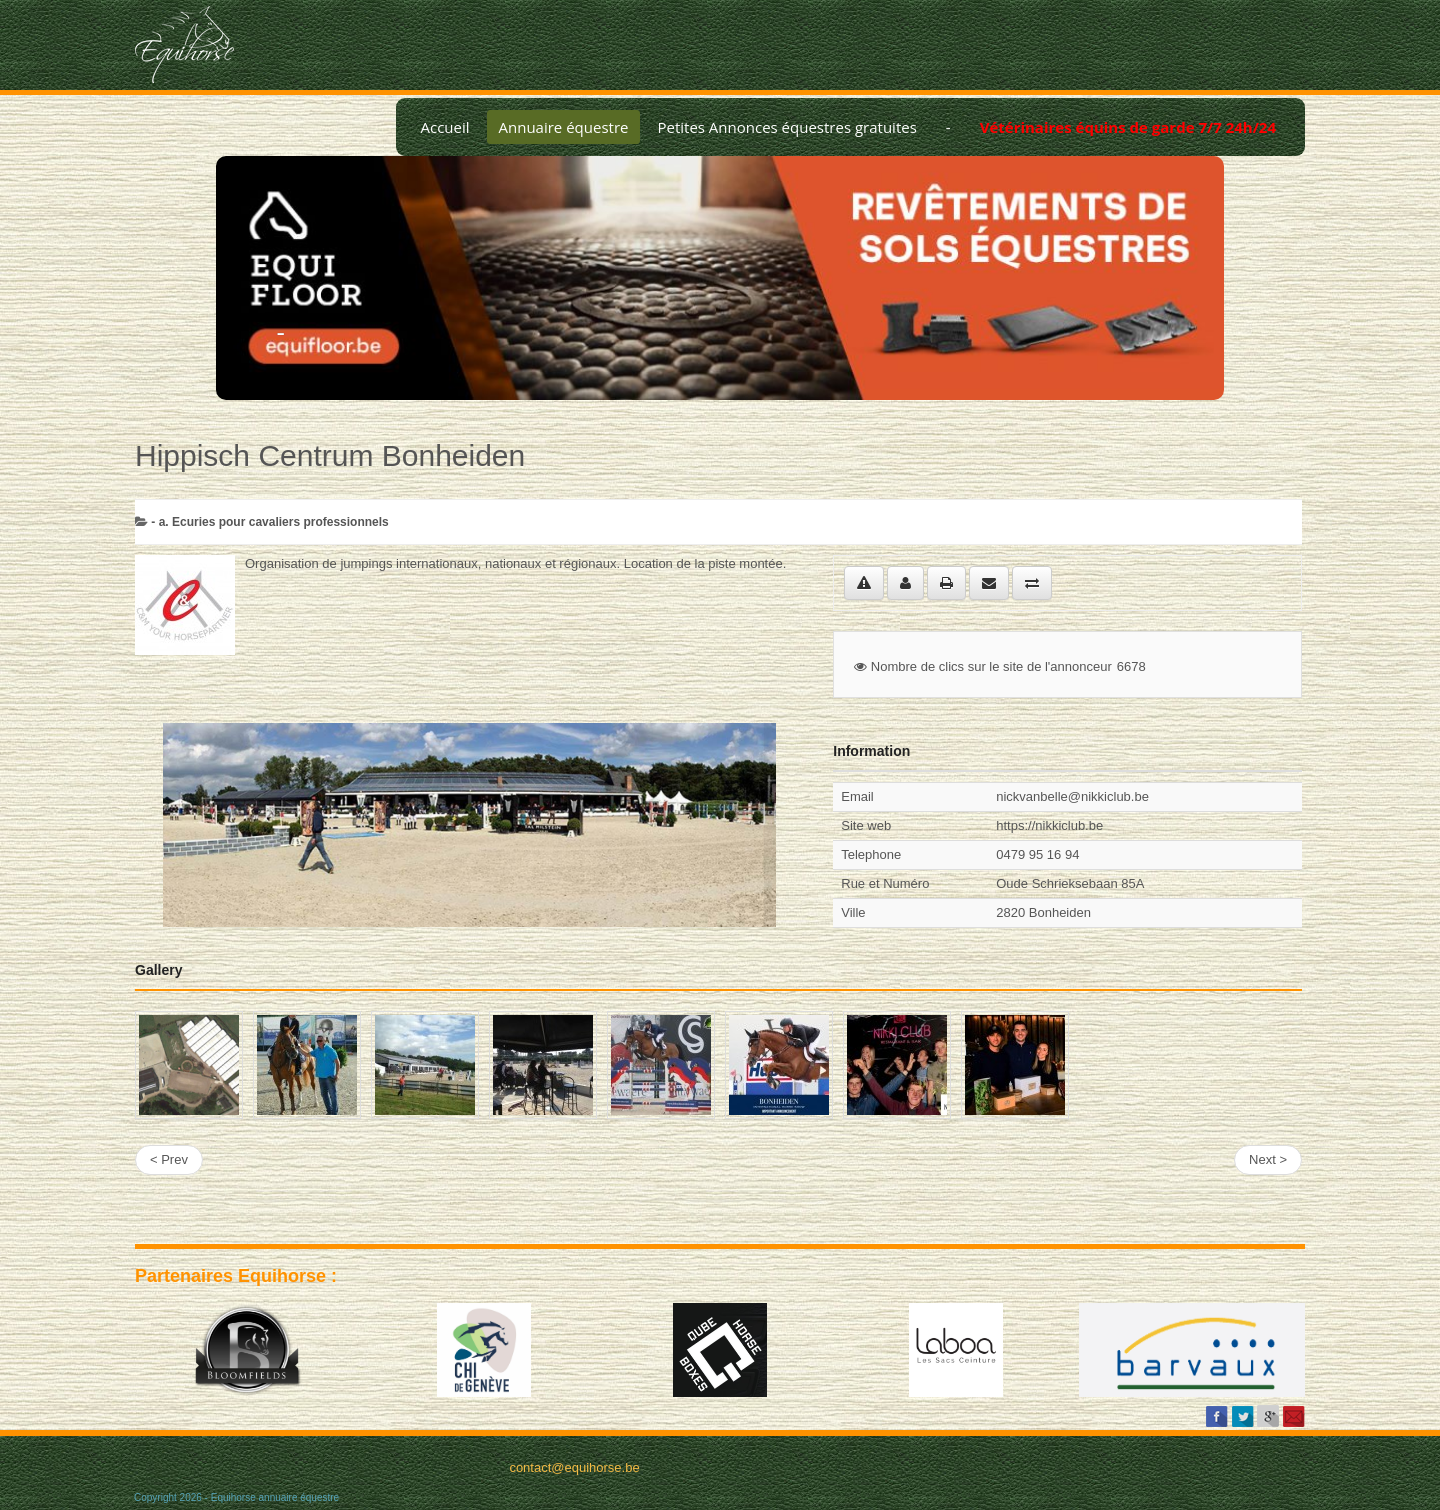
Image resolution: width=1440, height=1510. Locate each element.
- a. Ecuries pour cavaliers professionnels (269, 522)
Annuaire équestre (564, 127)
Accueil (444, 127)
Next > (1268, 1159)
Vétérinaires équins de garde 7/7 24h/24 (1128, 127)
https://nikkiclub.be (1049, 825)
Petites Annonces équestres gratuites (786, 127)
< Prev (169, 1159)
